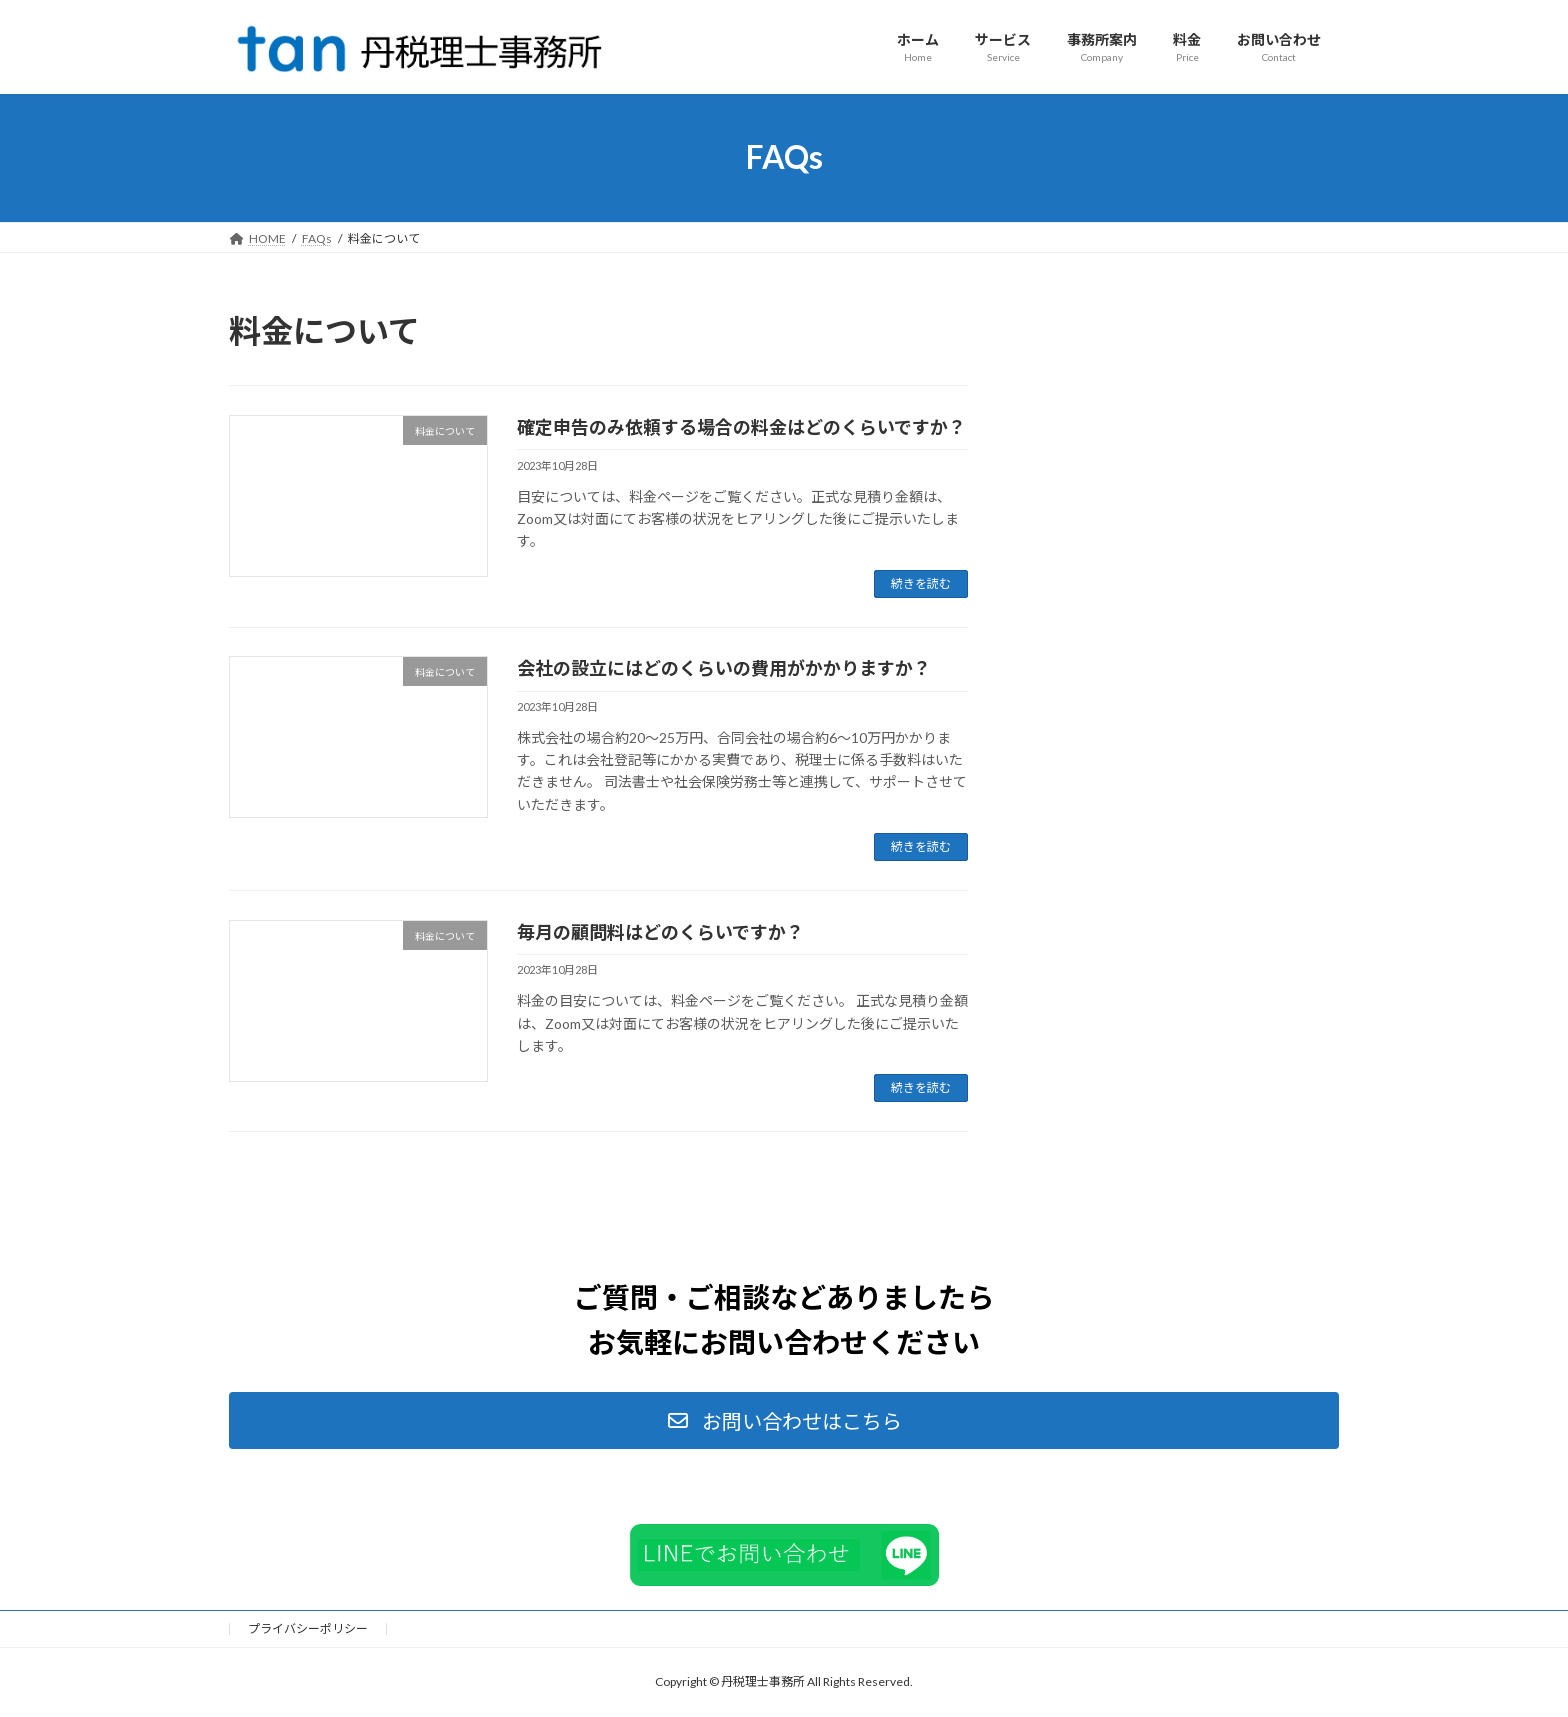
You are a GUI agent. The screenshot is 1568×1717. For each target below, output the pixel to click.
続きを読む (921, 583)
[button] (784, 1420)
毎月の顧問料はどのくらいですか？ (660, 932)
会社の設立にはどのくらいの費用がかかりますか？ (724, 668)
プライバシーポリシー (308, 1628)
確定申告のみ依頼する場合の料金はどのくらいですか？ (741, 427)
